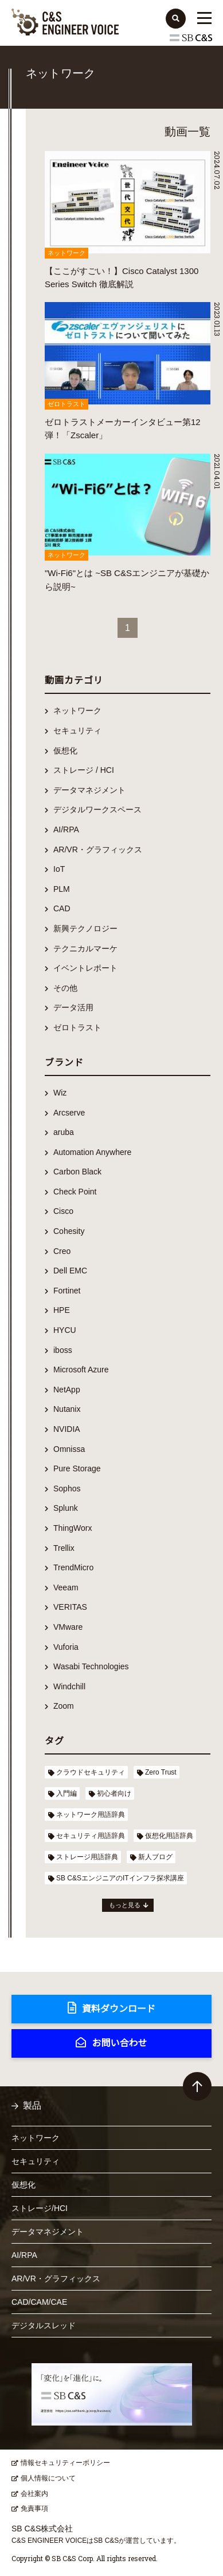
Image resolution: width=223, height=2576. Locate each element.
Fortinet (66, 1290)
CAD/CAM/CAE (39, 2302)
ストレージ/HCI (39, 2208)
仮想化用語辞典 (169, 1836)
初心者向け (114, 1793)
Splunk (65, 1508)
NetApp (66, 1389)
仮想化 (65, 750)
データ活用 (73, 1007)
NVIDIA (66, 1429)
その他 (65, 988)
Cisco (63, 1211)
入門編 (66, 1793)
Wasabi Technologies (91, 1666)
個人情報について (48, 2478)
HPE (61, 1310)
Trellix (64, 1548)
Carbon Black (77, 1171)
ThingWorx (72, 1528)
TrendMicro (73, 1567)
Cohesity (68, 1231)
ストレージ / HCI (83, 770)
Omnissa (69, 1449)
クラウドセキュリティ (90, 1772)
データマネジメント (89, 790)
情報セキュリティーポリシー (65, 2463)
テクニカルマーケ (85, 948)
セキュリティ (77, 730)
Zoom (63, 1705)
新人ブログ (155, 1857)
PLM (61, 889)
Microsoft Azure (80, 1369)
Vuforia (66, 1647)
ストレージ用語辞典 (87, 1857)
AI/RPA (66, 829)
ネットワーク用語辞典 (90, 1815)
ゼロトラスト (77, 1027)
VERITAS (70, 1607)
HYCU (64, 1330)
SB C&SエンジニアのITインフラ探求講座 (120, 1878)
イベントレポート (85, 968)
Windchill (69, 1686)
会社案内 (34, 2494)
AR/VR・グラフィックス (97, 849)
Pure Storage (77, 1468)
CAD (62, 908)
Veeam (66, 1587)
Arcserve (69, 1112)
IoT (59, 869)
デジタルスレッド (43, 2325)
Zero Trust (161, 1772)
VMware (68, 1627)
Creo (62, 1251)
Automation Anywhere (92, 1152)
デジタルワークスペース (97, 809)
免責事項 (34, 2508)
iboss (62, 1350)
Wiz (59, 1092)
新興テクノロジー (85, 928)
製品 (32, 2105)
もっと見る (124, 1905)
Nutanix (66, 1409)
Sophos (66, 1488)
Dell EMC (70, 1270)
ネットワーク (77, 710)
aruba (63, 1132)
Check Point (74, 1191)
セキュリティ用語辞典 (90, 1836)
